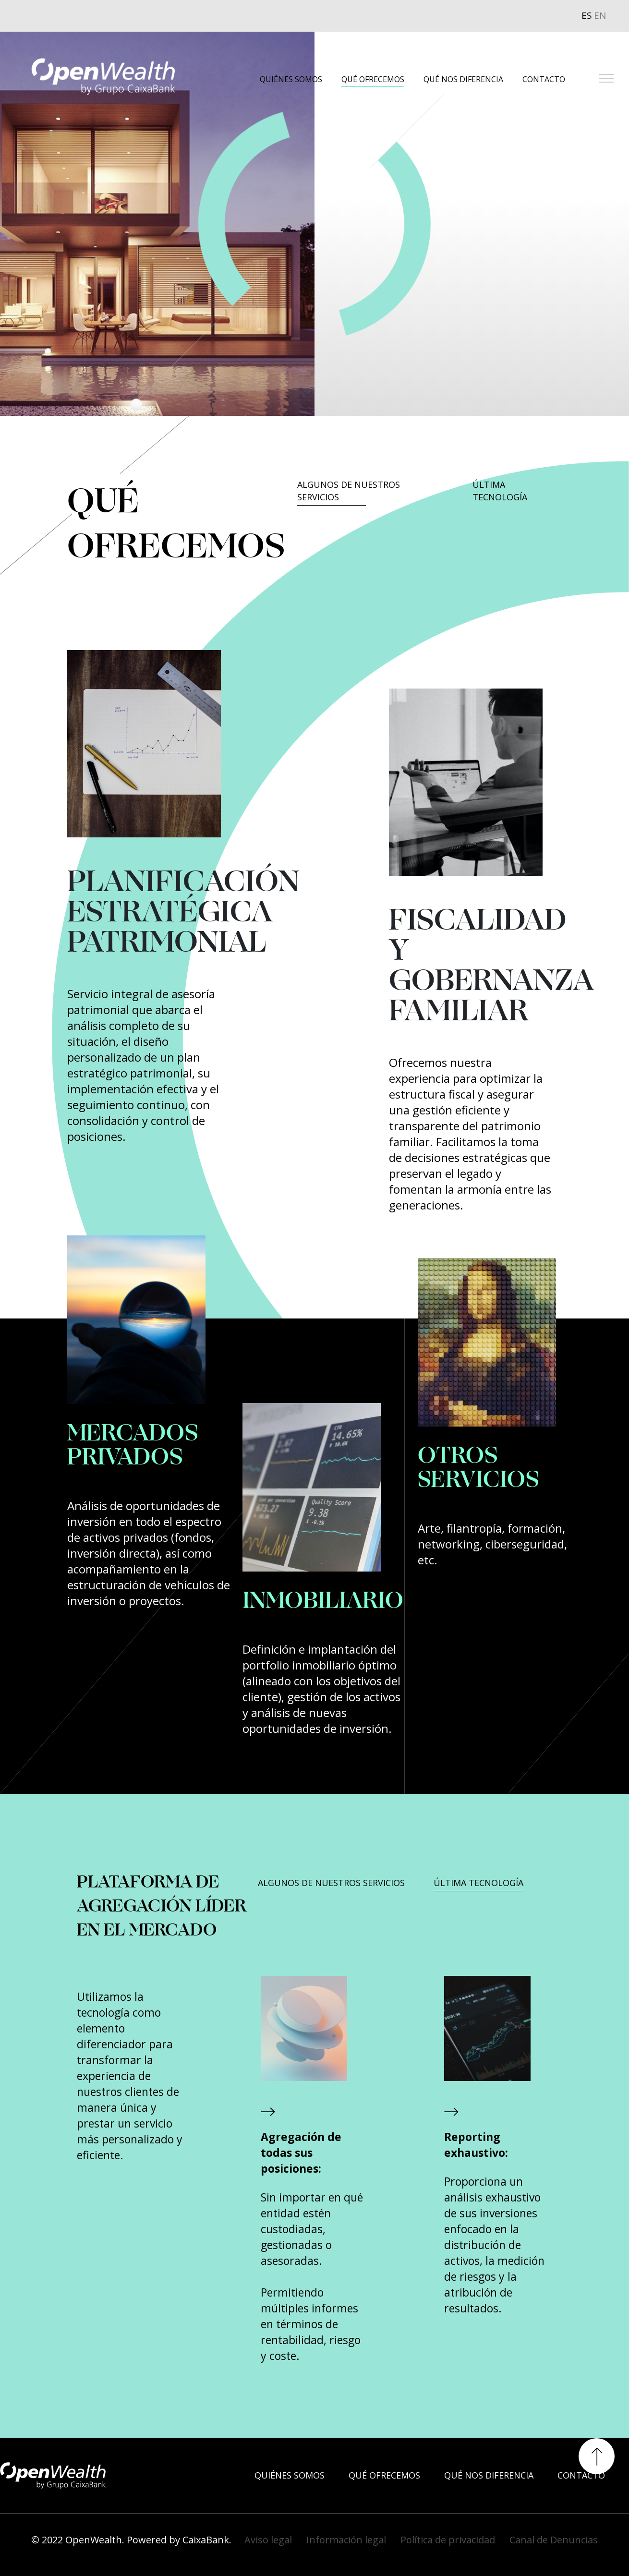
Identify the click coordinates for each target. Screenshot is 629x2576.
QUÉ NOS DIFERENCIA (463, 79)
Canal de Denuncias (553, 2539)
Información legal (346, 2539)
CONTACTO (543, 79)
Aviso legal (268, 2539)
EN (600, 15)
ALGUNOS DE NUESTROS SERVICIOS (348, 491)
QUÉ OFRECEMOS (372, 79)
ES (586, 15)
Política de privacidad (447, 2539)
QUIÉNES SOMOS (291, 79)
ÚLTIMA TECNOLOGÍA (499, 491)
